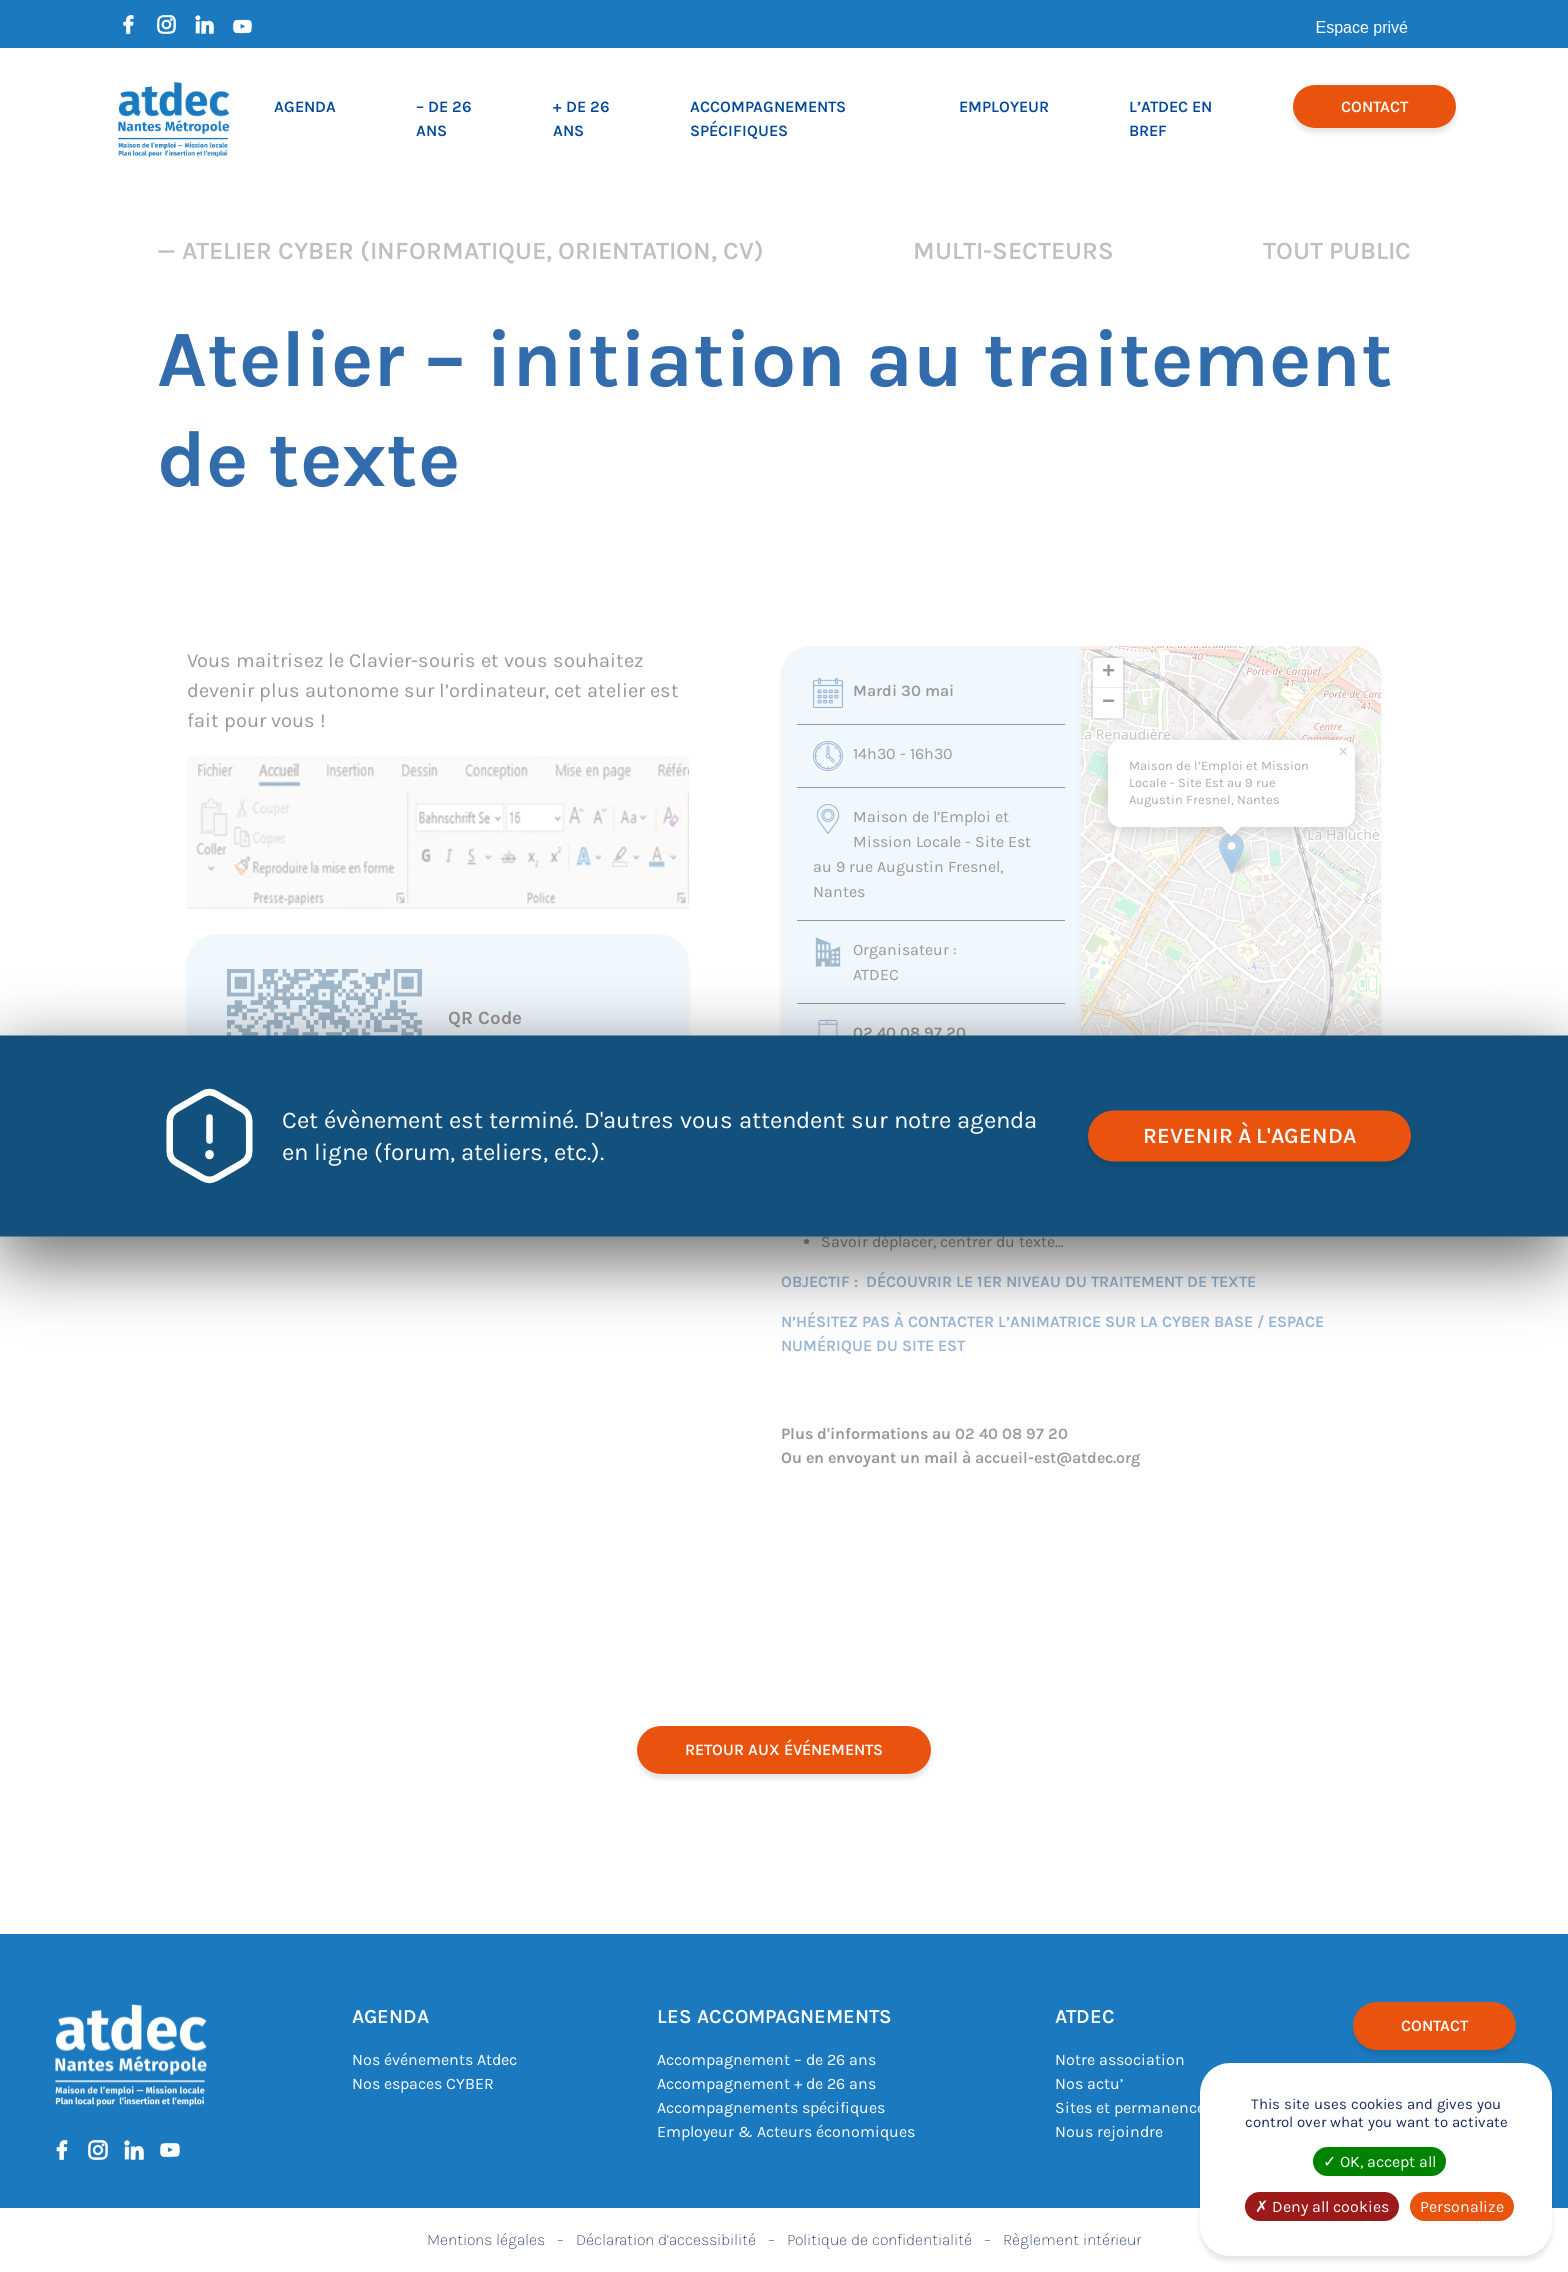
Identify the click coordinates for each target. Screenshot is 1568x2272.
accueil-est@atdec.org (1057, 1457)
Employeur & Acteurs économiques (786, 2131)
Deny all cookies (1322, 2206)
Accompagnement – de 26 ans (766, 2059)
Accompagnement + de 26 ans (766, 2083)
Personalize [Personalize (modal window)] (1462, 2206)
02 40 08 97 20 (909, 1032)
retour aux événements (784, 1749)
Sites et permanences (1134, 2107)
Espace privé (1362, 27)
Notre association (1120, 2059)
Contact (1374, 106)
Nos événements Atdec (434, 2059)
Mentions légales (486, 2239)
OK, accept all (1379, 2161)
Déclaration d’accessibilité (666, 2239)
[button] (1231, 853)
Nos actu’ (1089, 2083)
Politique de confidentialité (879, 2239)
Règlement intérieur (1072, 2239)
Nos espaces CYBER (423, 2083)
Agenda (305, 106)
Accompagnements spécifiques (771, 2107)
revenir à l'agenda (1249, 1136)
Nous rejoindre (1109, 2131)
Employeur (1004, 106)
